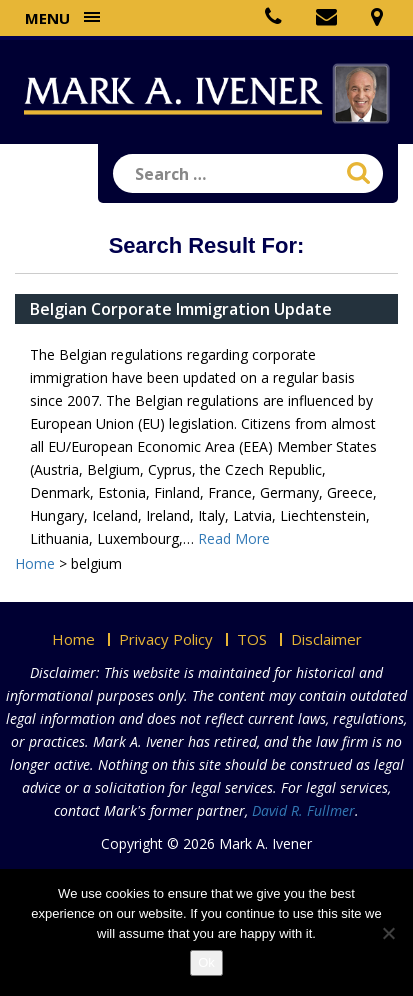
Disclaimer (326, 639)
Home (73, 639)
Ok (206, 962)
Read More (234, 538)
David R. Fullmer (303, 810)
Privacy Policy (166, 639)
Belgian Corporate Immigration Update (181, 309)
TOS (252, 639)
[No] (388, 933)
